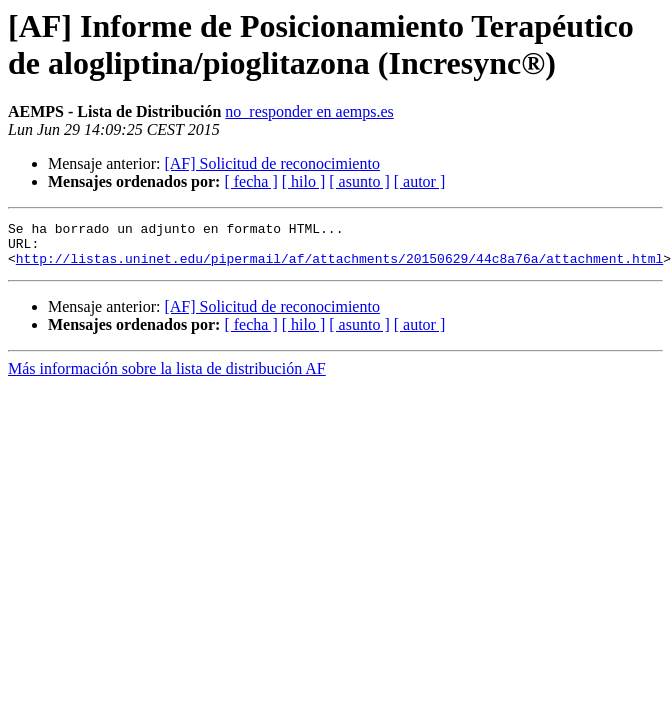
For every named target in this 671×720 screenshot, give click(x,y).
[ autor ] (420, 181)
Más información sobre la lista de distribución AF (167, 377)
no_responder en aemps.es (309, 111)
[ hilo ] (304, 181)
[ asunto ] (359, 181)
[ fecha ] (250, 181)
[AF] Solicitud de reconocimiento (272, 163)
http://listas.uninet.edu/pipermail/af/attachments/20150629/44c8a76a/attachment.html (339, 267)
